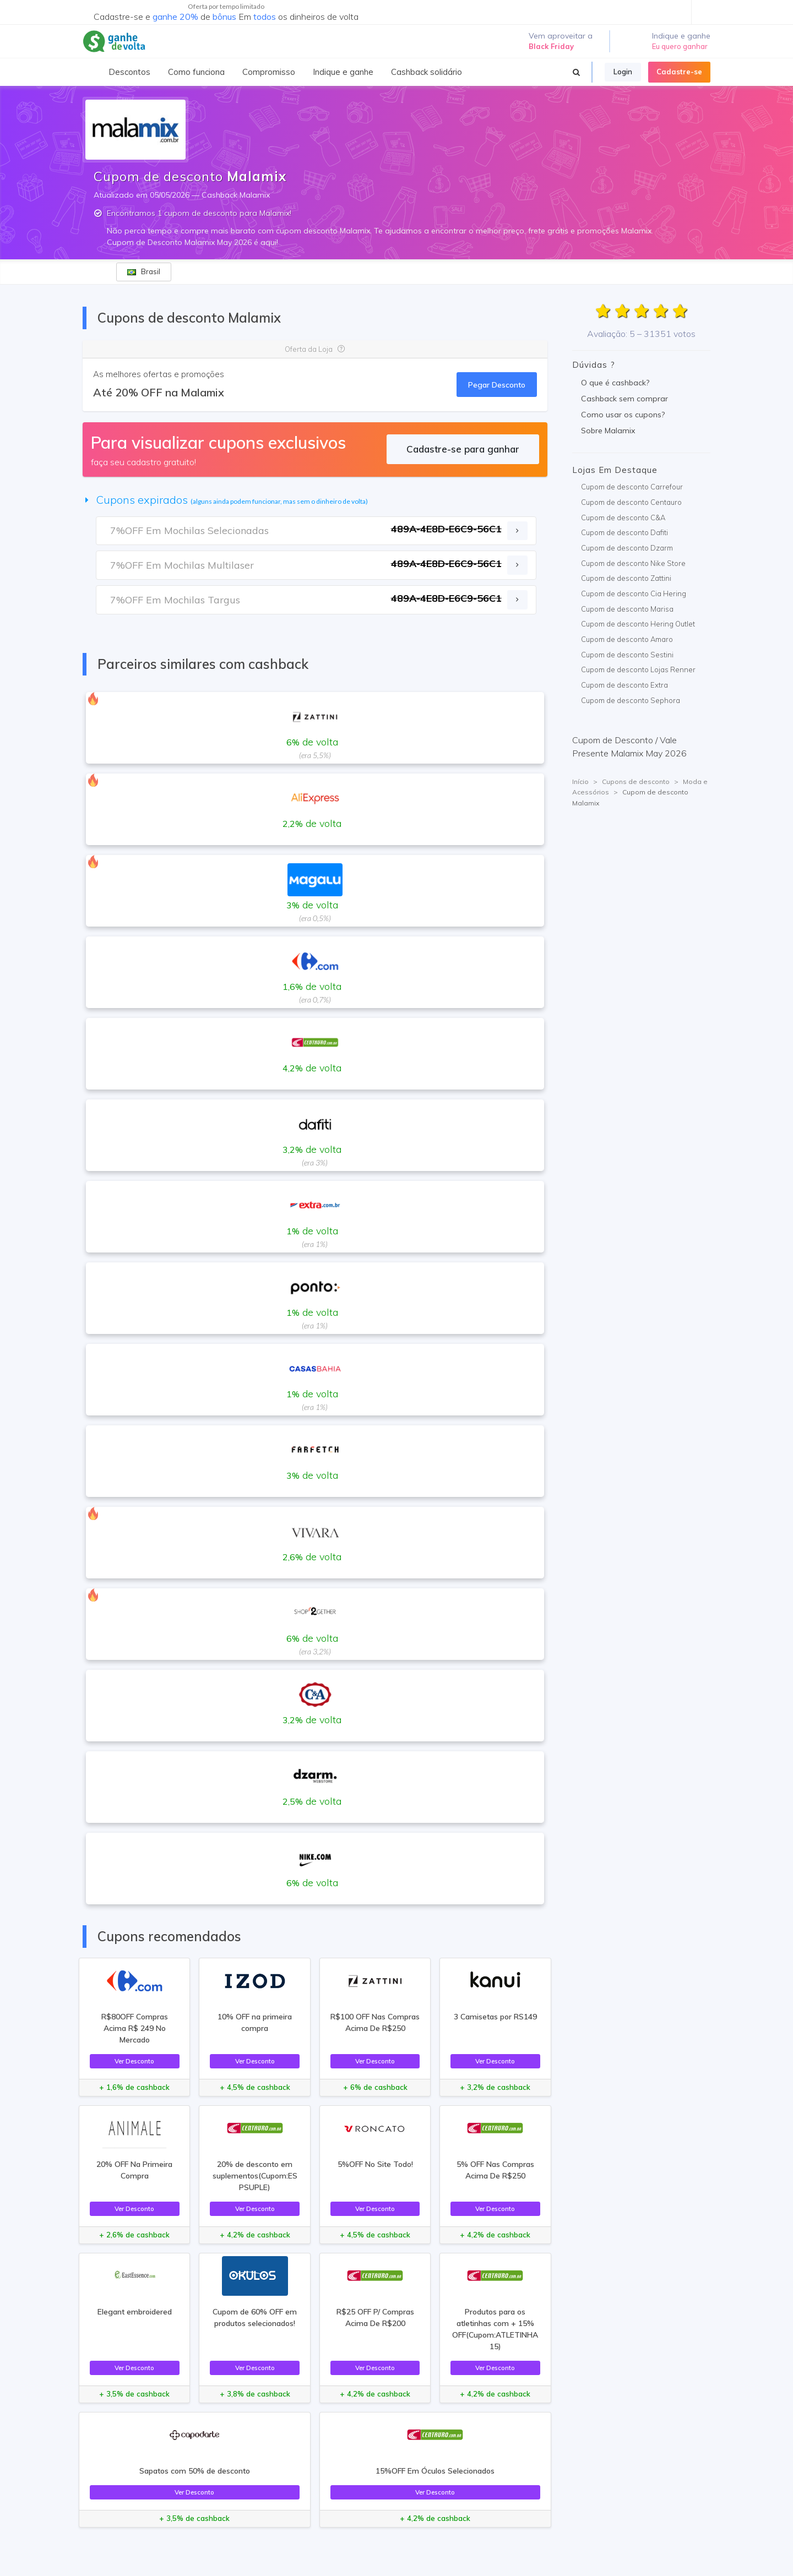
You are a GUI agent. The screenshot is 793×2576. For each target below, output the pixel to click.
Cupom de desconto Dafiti (624, 532)
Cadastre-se (679, 71)
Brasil (143, 271)
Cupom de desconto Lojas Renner (638, 669)
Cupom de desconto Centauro (631, 502)
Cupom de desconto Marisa (627, 608)
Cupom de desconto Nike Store (633, 563)
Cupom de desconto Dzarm (627, 547)
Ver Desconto (134, 2061)
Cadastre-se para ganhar (462, 449)
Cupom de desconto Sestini (627, 654)
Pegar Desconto (496, 384)
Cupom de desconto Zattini (626, 578)
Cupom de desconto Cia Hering (633, 593)
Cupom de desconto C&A (623, 517)
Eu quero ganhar (680, 46)
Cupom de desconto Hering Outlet (638, 623)
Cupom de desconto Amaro (627, 639)
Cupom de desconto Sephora (630, 700)
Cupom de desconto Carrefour (632, 486)
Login (622, 71)
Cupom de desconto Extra (624, 684)
